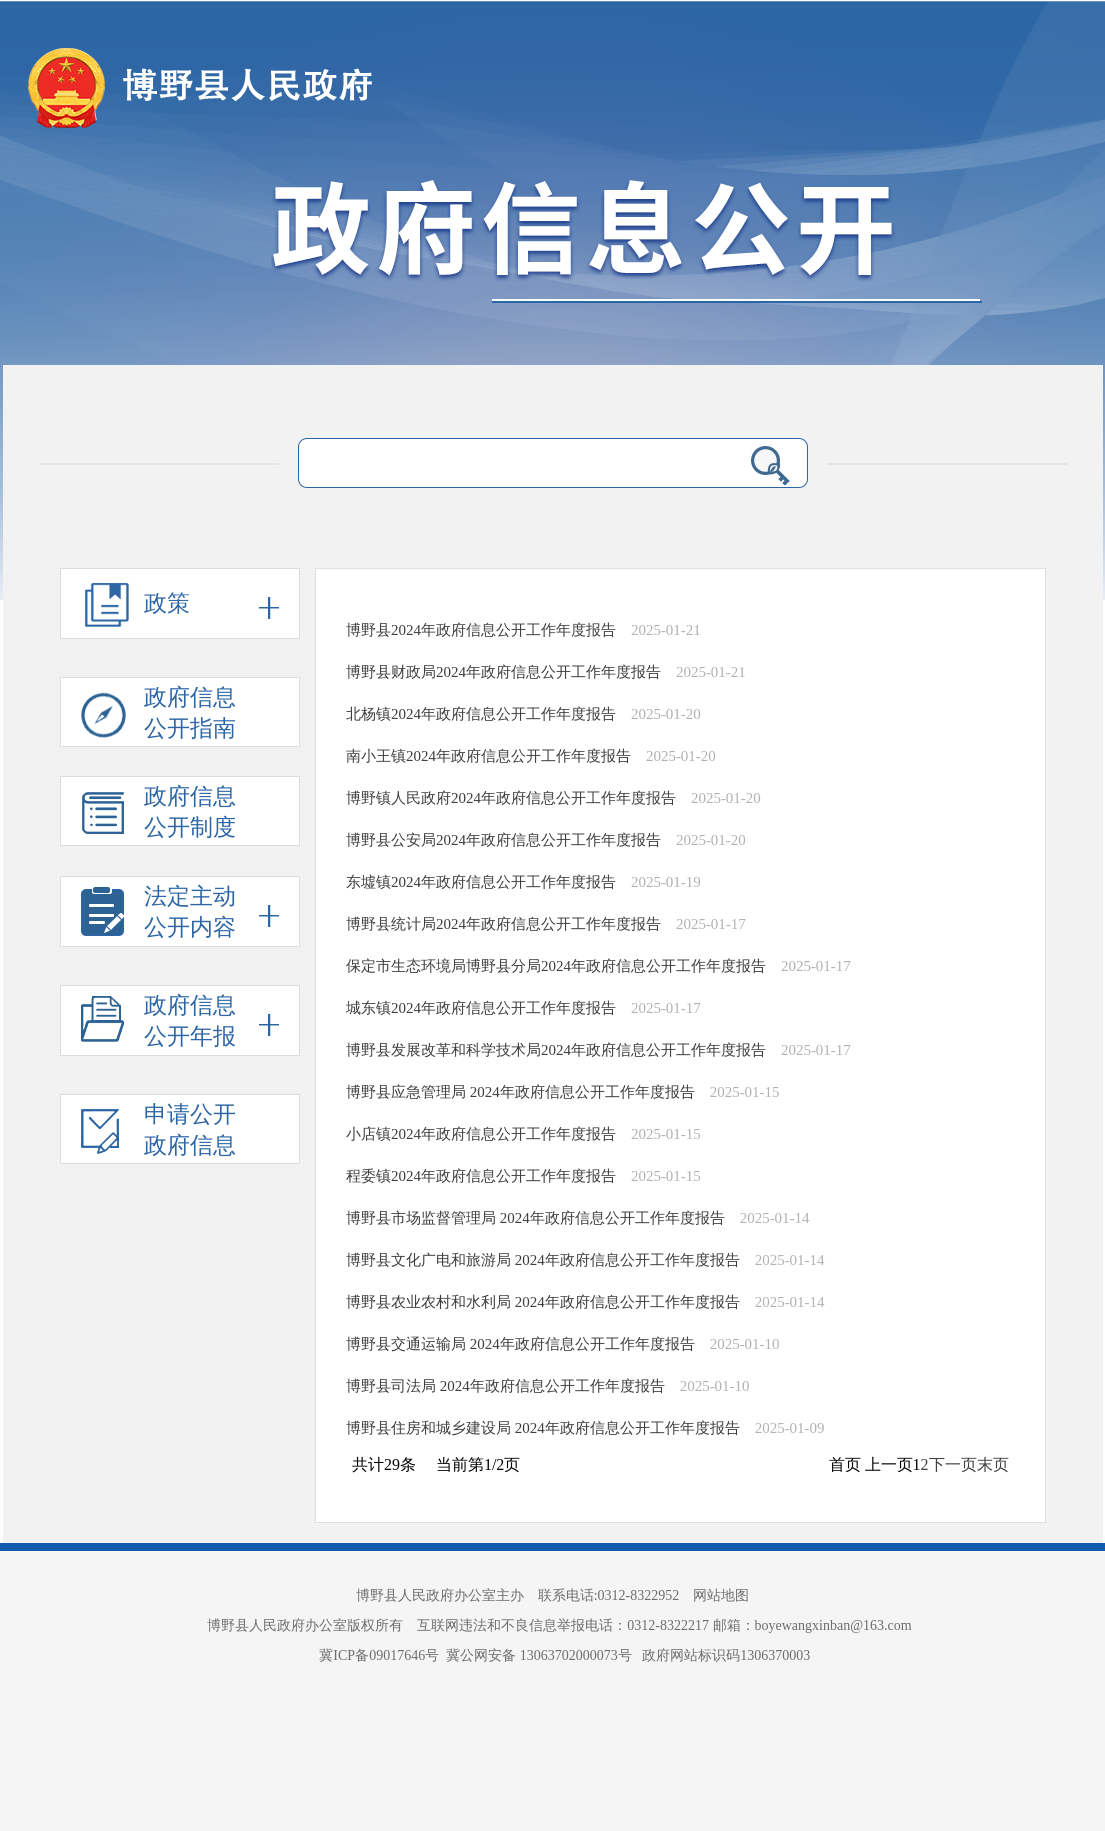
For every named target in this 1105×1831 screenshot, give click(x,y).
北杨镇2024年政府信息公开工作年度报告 (481, 714)
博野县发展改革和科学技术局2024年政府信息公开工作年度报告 (556, 1050)
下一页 (953, 1464)
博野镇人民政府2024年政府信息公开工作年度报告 (511, 798)
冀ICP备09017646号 (382, 1655)
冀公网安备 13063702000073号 (540, 1655)
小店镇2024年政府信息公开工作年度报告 (481, 1134)
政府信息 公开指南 (158, 716)
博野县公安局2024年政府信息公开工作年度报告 (503, 840)
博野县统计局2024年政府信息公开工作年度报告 (503, 924)
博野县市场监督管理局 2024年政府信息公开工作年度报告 (535, 1218)
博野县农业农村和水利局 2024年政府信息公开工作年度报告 (543, 1302)
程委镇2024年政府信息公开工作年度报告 (481, 1176)
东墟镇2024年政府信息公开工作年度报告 (481, 882)
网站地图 (721, 1595)
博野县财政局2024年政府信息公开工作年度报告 (503, 672)
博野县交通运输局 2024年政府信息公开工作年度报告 (520, 1344)
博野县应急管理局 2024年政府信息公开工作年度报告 (520, 1092)
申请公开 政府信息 (158, 1133)
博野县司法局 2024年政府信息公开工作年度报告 (505, 1386)
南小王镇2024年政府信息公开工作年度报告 (488, 756)
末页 (993, 1464)
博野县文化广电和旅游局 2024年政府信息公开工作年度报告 (543, 1260)
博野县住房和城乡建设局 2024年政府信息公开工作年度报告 (543, 1428)
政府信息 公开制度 (158, 815)
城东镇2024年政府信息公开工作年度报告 (481, 1008)
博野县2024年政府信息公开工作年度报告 (481, 630)
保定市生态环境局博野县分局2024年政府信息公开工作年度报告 (556, 966)
